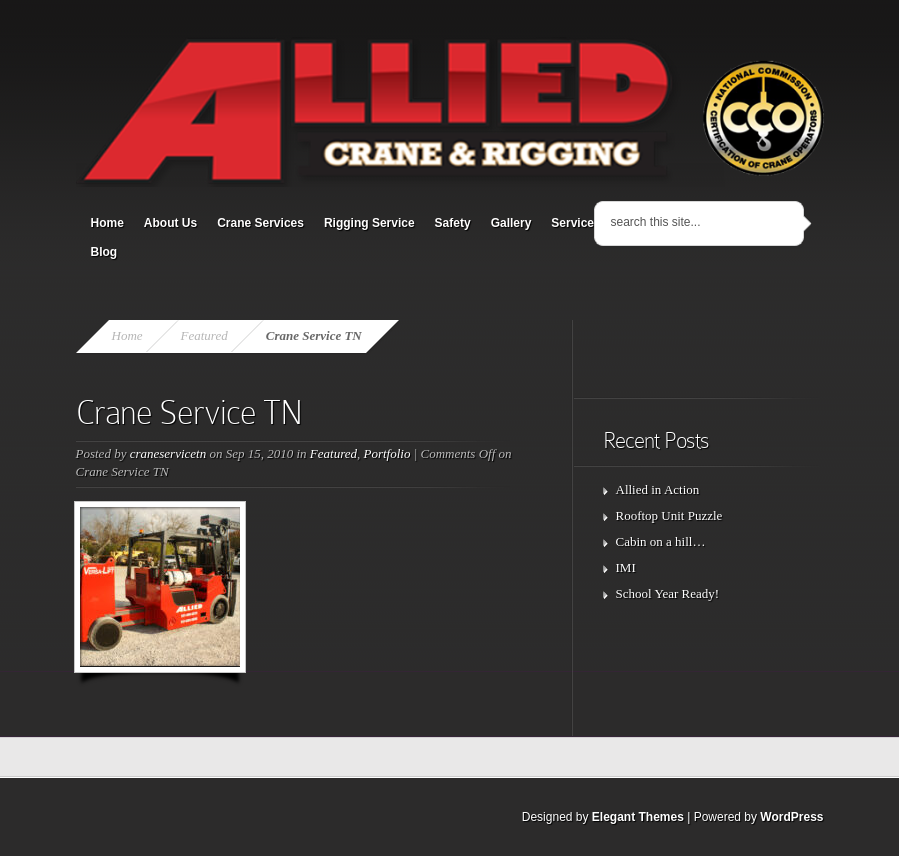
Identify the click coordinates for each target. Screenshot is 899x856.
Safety (453, 223)
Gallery (511, 223)
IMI (626, 567)
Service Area (587, 223)
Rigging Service (369, 223)
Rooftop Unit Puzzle (669, 515)
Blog (104, 252)
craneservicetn (168, 453)
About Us (170, 223)
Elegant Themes (638, 817)
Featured (204, 335)
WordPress (791, 817)
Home (107, 223)
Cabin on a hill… (661, 541)
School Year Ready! (668, 593)
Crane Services (260, 223)
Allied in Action (658, 489)
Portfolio (387, 453)
